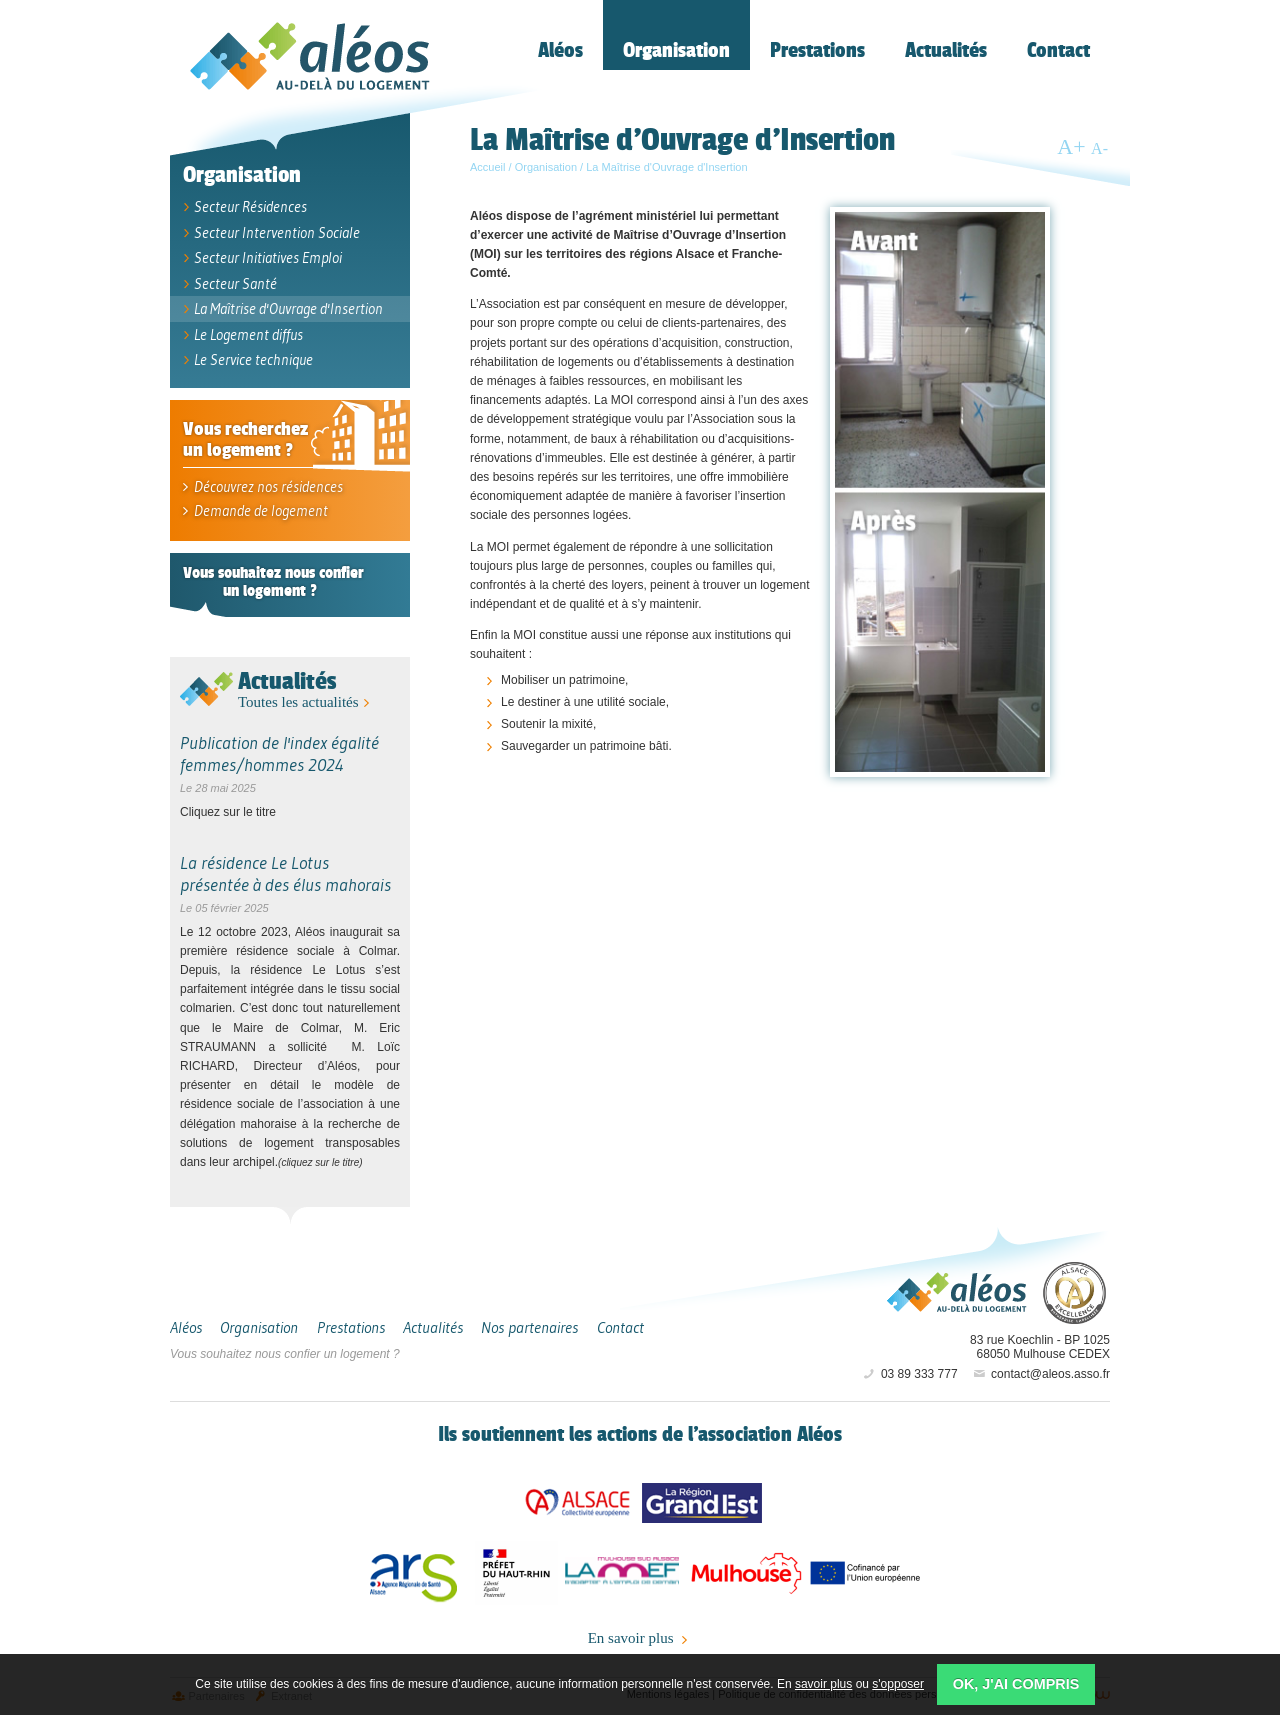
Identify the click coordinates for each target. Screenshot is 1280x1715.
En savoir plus (640, 1639)
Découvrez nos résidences (262, 486)
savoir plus (823, 1684)
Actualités (287, 680)
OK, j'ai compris (1016, 1684)
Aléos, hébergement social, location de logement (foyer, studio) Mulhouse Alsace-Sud (310, 56)
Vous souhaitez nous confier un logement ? (285, 1354)
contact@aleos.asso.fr (1040, 1374)
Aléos (957, 1292)
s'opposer (898, 1684)
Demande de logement (253, 510)
